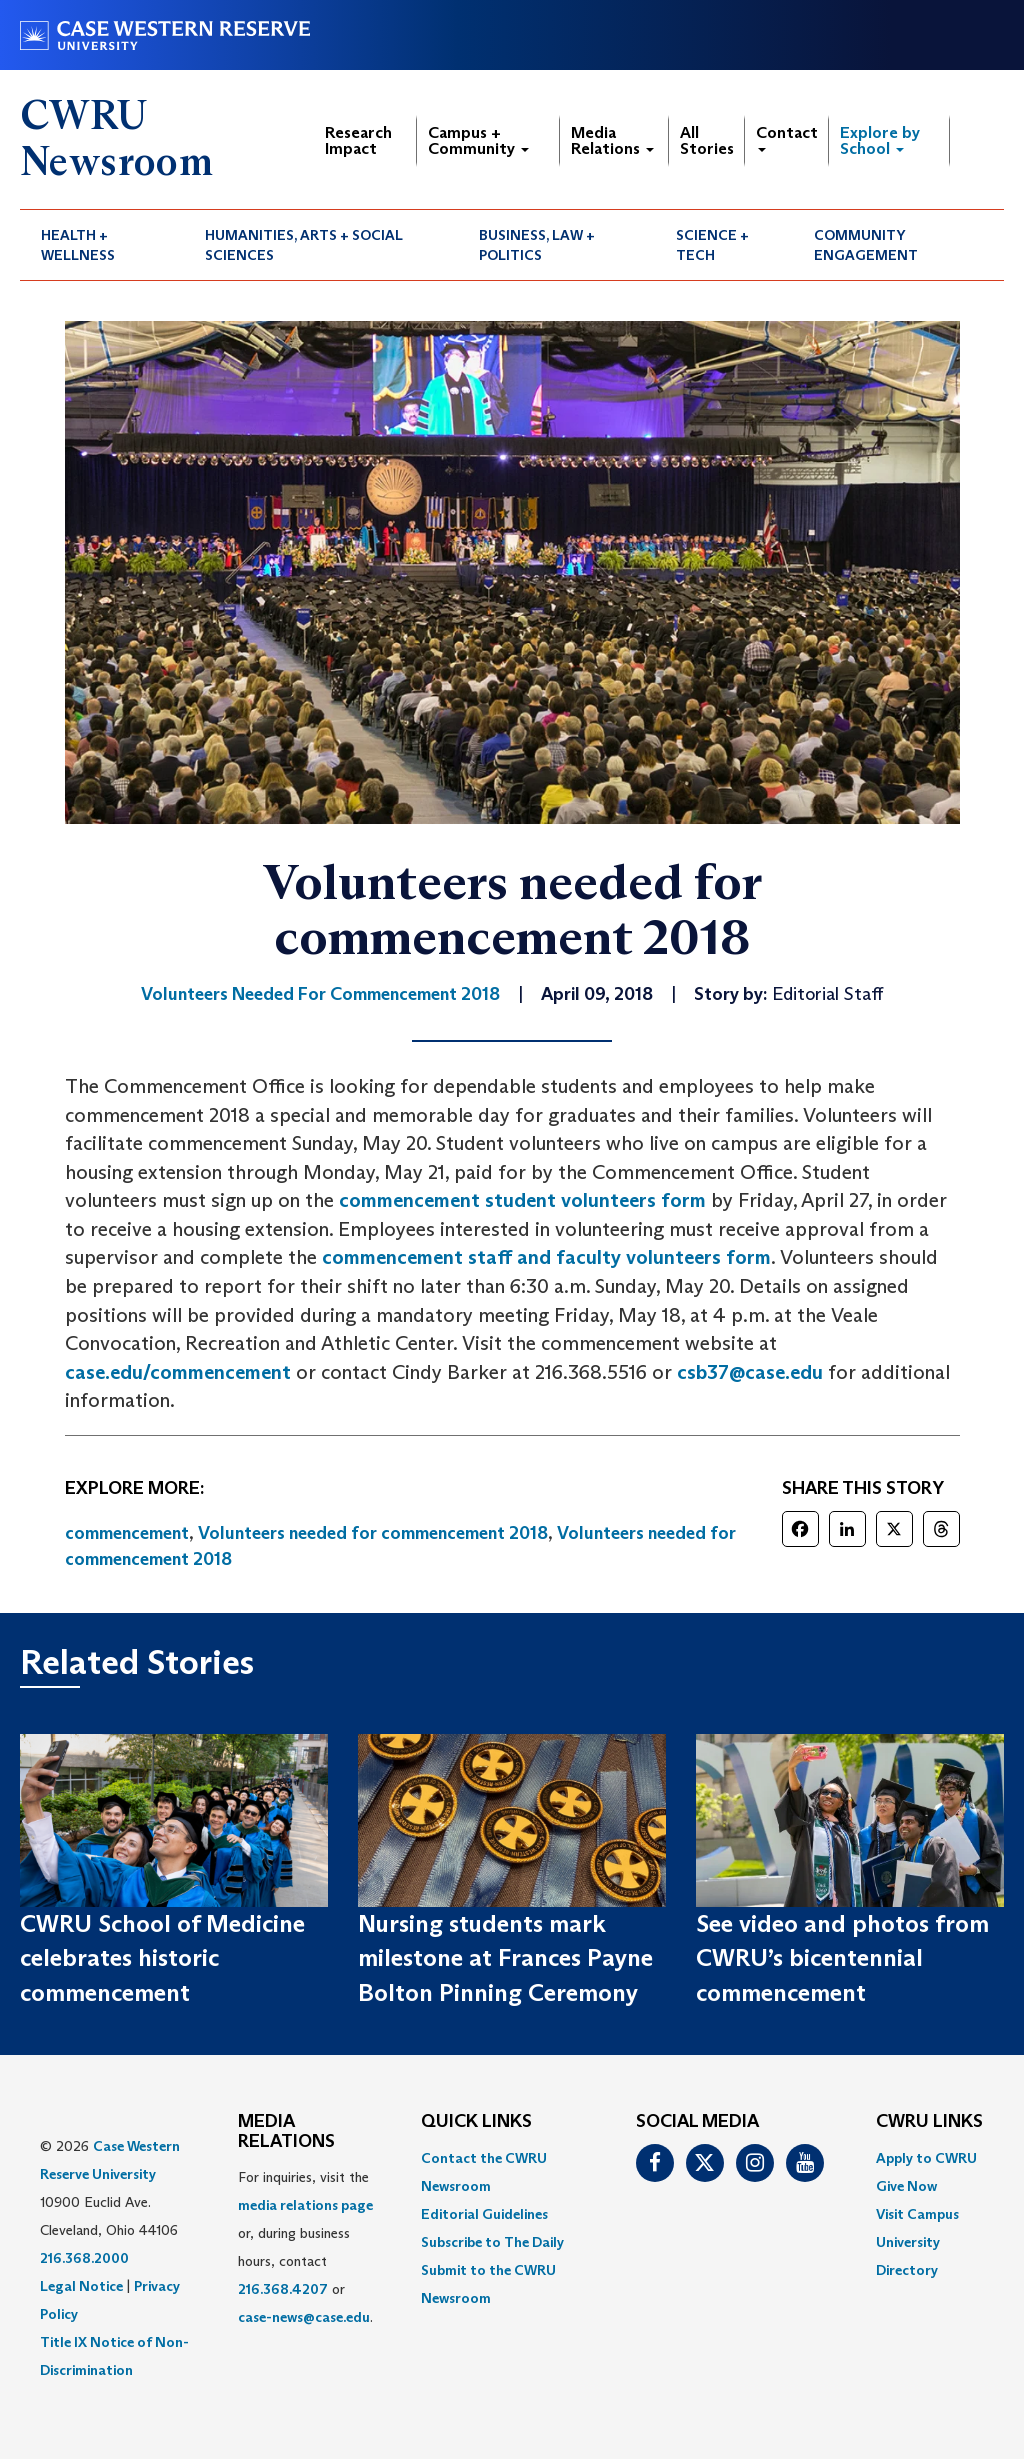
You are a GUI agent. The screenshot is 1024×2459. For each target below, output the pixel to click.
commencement (127, 1533)
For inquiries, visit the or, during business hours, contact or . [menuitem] (305, 2247)
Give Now (906, 2186)
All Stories (707, 140)
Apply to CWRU (926, 2158)
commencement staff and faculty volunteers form (546, 1257)
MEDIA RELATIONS (286, 2132)
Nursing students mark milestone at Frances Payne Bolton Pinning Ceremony (505, 1958)
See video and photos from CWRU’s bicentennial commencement (842, 1958)
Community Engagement (866, 245)
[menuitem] (102, 245)
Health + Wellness (78, 245)
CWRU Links (929, 2122)
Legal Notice (81, 2286)
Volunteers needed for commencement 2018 (373, 1533)
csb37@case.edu (750, 1372)
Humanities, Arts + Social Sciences (304, 245)
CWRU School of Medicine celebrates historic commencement (162, 1958)
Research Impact (358, 140)
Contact (787, 137)
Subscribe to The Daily (492, 2242)
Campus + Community (478, 140)
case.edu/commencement (178, 1372)
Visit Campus (917, 2214)
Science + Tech (712, 245)
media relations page (305, 2205)
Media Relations (612, 140)
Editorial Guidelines (484, 2214)
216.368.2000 (84, 2258)
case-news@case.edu (304, 2317)
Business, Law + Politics (537, 245)
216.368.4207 (283, 2289)
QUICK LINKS (476, 2122)
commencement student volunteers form (522, 1200)
